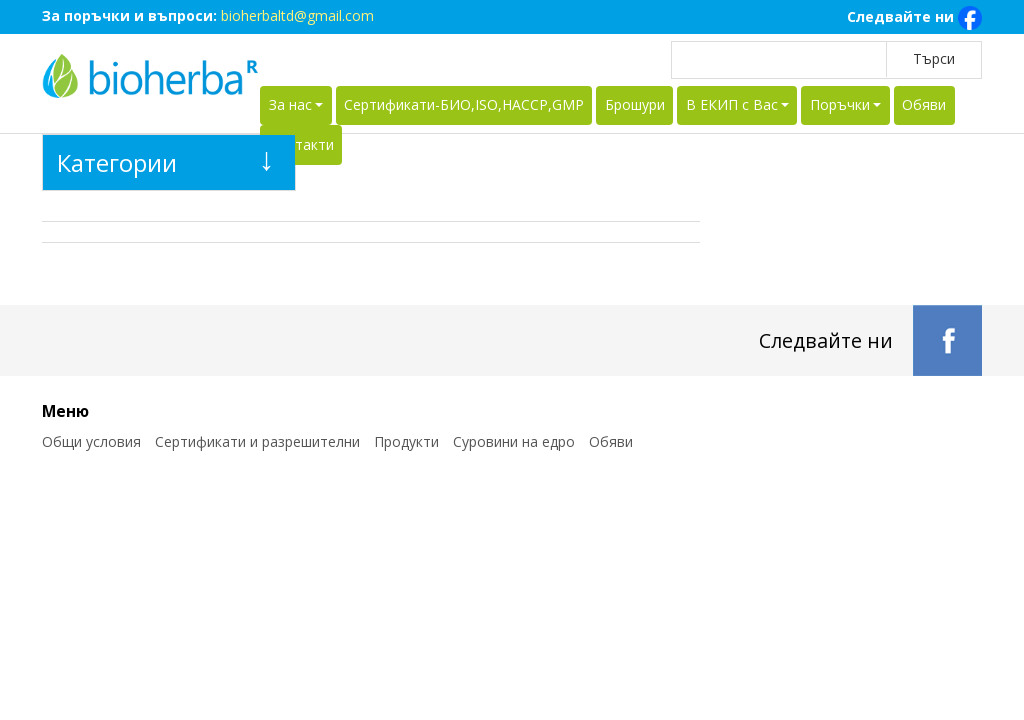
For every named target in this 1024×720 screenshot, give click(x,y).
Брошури (635, 104)
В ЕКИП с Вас (732, 104)
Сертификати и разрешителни (257, 441)
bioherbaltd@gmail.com (297, 15)
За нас (290, 104)
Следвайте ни (914, 18)
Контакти (301, 144)
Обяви (924, 104)
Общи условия (91, 441)
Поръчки (840, 104)
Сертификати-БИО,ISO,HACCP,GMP (464, 104)
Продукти (406, 441)
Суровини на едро (514, 441)
